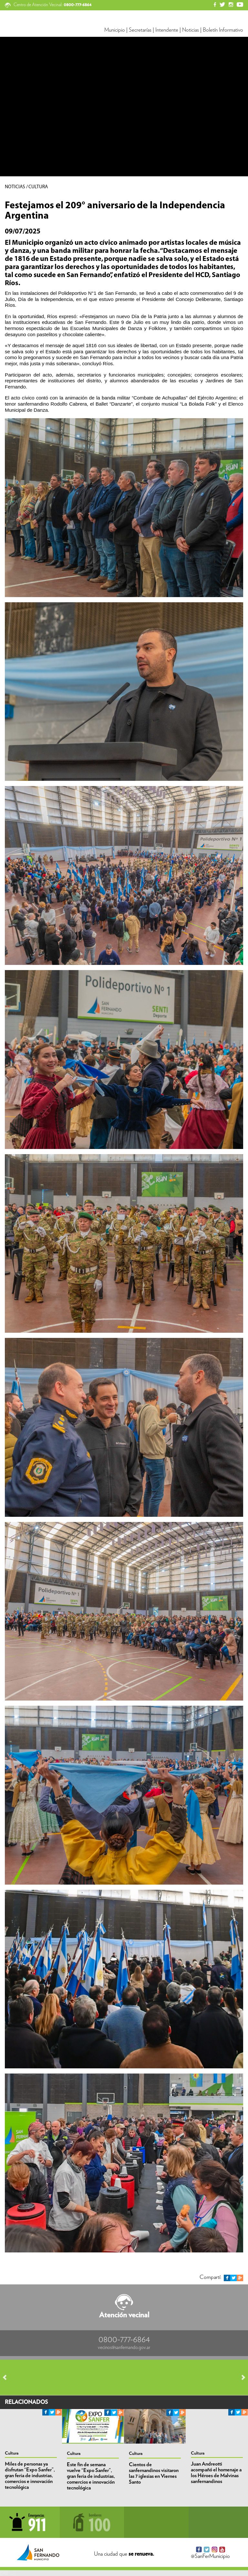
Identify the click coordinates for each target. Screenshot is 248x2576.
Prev (8, 2377)
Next (240, 2377)
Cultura (11, 2453)
